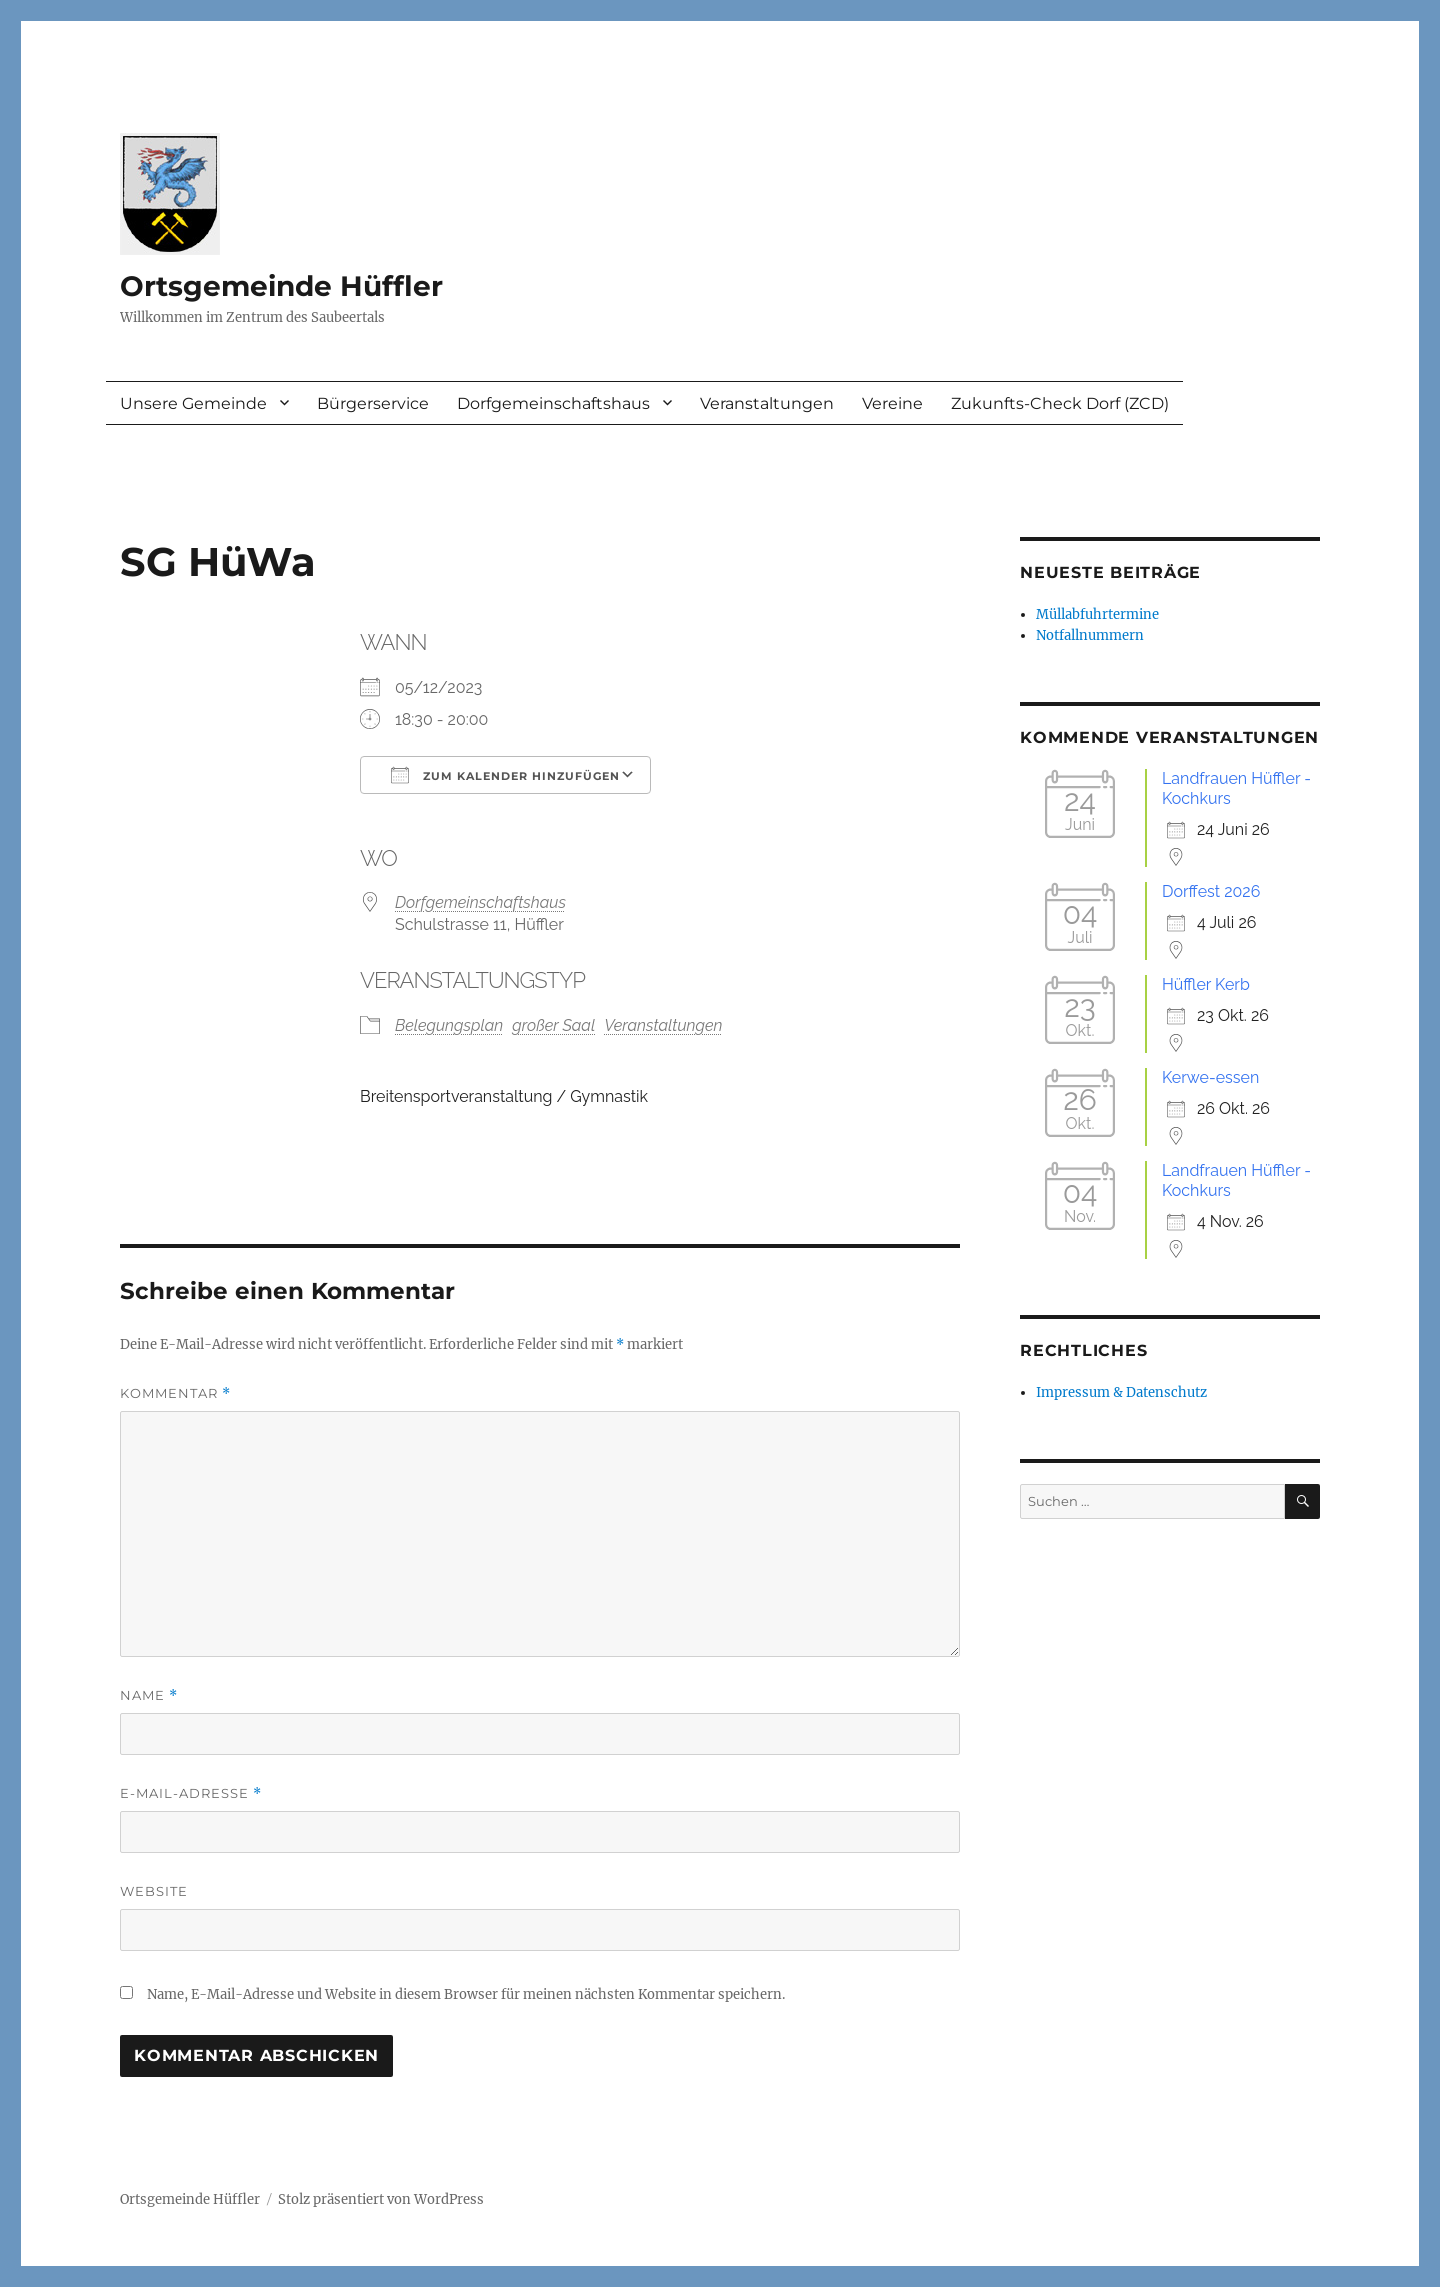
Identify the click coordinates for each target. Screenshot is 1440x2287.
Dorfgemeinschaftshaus (553, 403)
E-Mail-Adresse (191, 1793)
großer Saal (553, 1025)
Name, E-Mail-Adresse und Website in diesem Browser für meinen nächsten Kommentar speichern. (466, 1994)
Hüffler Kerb (1206, 984)
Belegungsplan (449, 1025)
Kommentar (175, 1393)
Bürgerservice (373, 403)
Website (154, 1891)
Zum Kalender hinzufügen (505, 775)
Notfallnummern (1090, 635)
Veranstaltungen (767, 403)
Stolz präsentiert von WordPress (381, 2199)
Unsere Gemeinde (193, 403)
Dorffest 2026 (1211, 891)
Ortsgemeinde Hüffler (281, 286)
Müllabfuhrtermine (1097, 614)
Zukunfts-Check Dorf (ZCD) (1060, 403)
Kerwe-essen (1210, 1077)
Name (149, 1695)
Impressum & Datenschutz (1121, 1392)
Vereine (892, 403)
